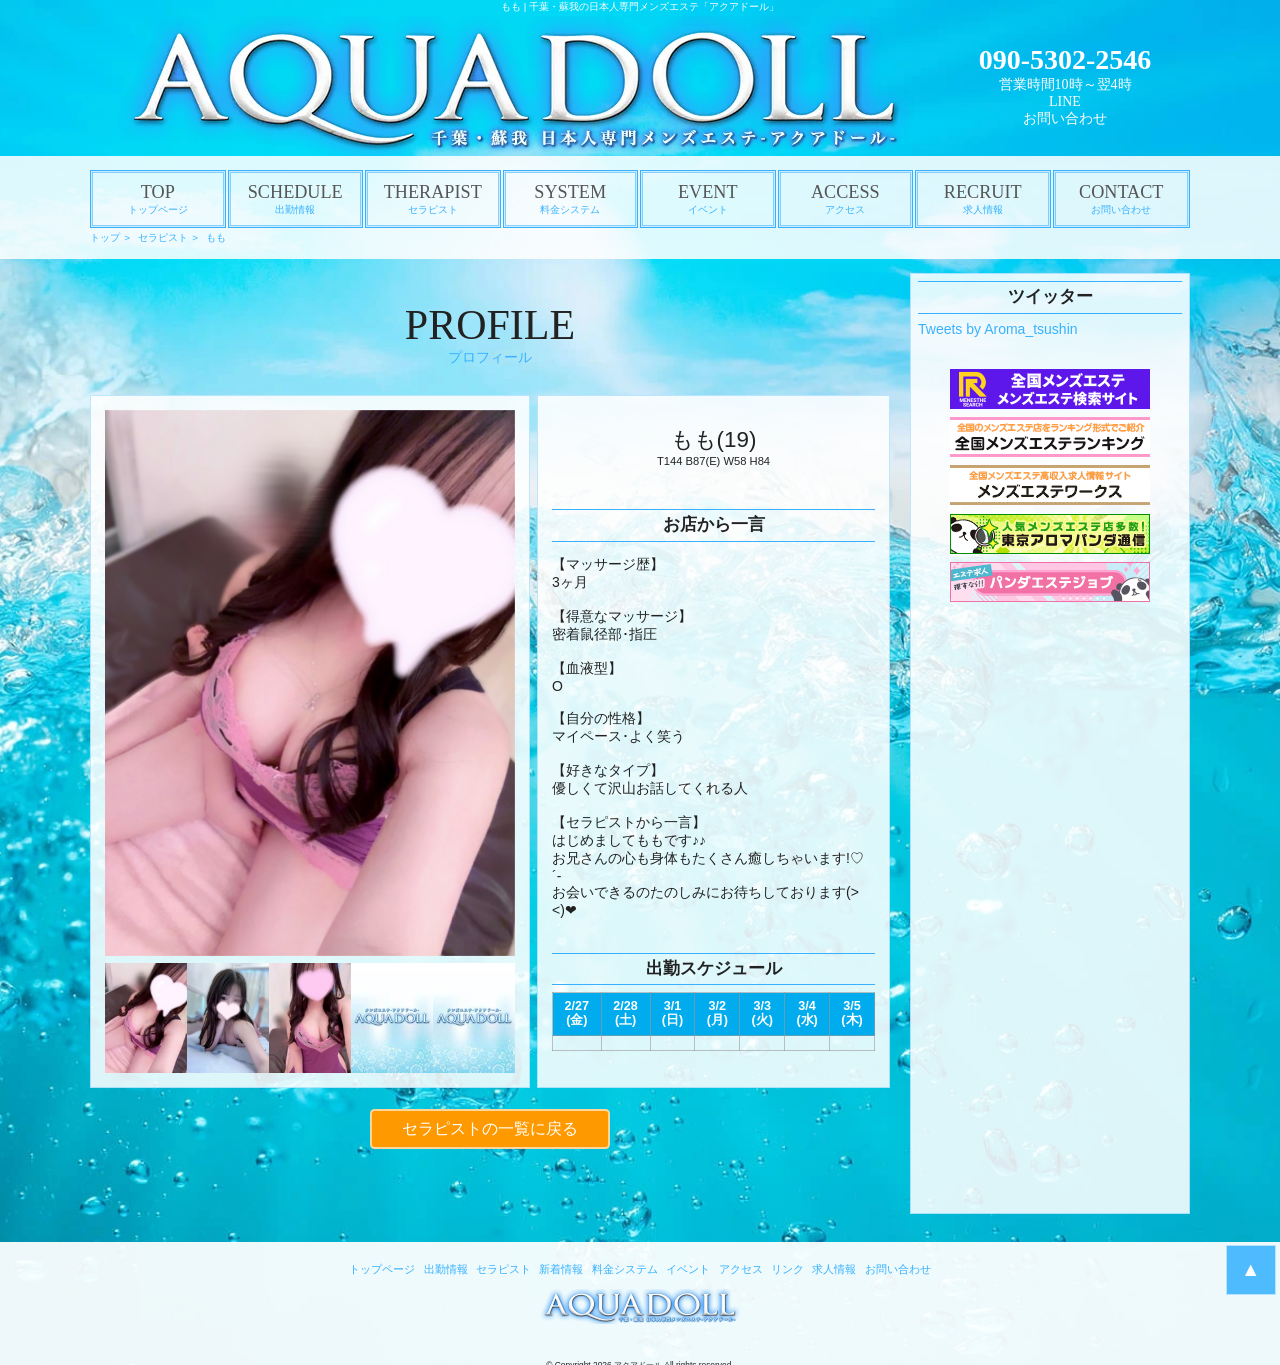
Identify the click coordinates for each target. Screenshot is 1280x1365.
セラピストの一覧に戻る (490, 1126)
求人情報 (834, 1269)
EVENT (708, 199)
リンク (787, 1269)
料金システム (625, 1269)
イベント (688, 1269)
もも (216, 237)
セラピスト (163, 237)
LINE (1065, 101)
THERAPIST (433, 199)
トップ (105, 237)
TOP (158, 199)
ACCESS (846, 199)
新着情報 (561, 1269)
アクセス (741, 1269)
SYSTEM (571, 199)
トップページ (382, 1269)
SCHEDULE (296, 199)
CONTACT (1122, 199)
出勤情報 (446, 1269)
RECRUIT (983, 199)
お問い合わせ (1065, 118)
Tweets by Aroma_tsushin (998, 329)
